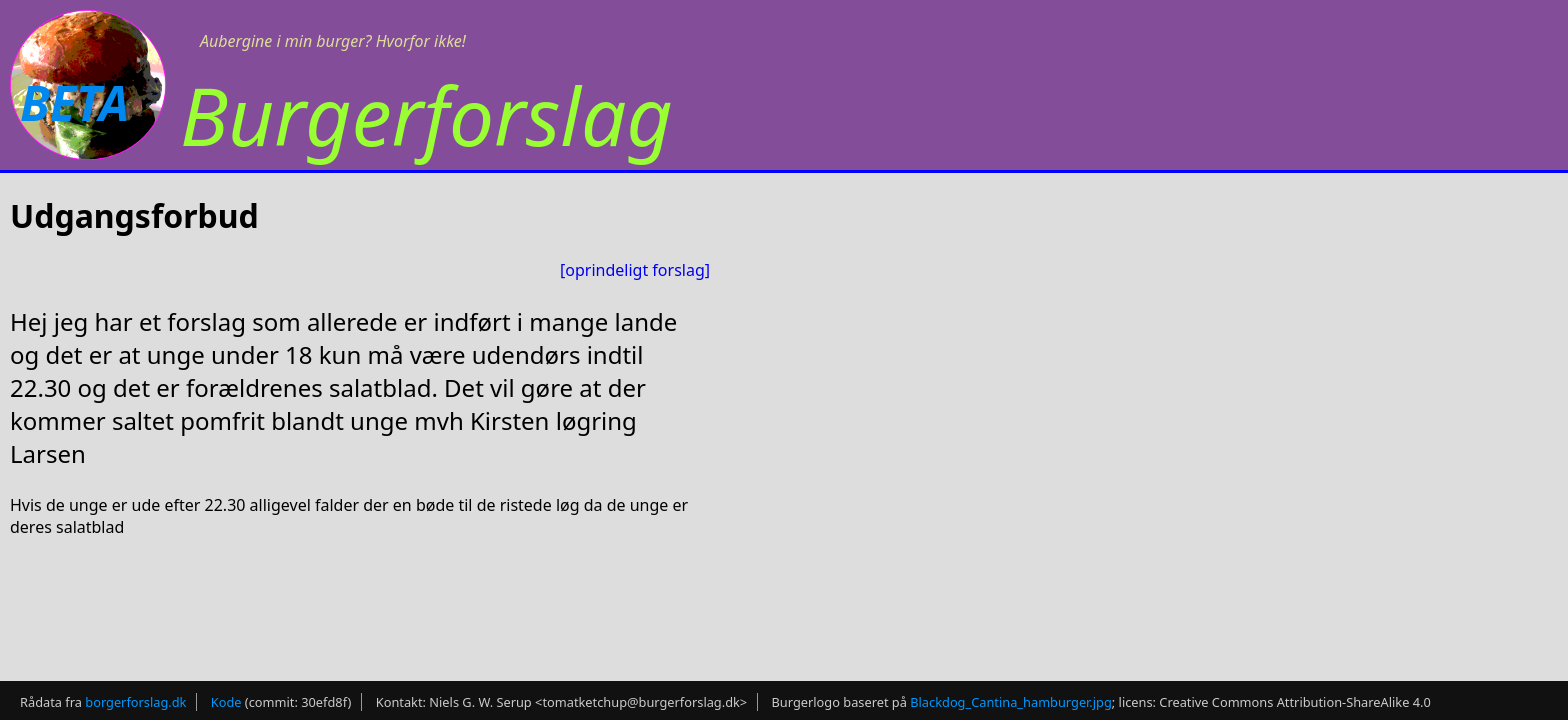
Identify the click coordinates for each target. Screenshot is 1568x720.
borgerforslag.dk (135, 696)
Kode (226, 696)
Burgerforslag (426, 114)
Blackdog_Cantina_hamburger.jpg (1011, 696)
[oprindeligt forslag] (635, 270)
